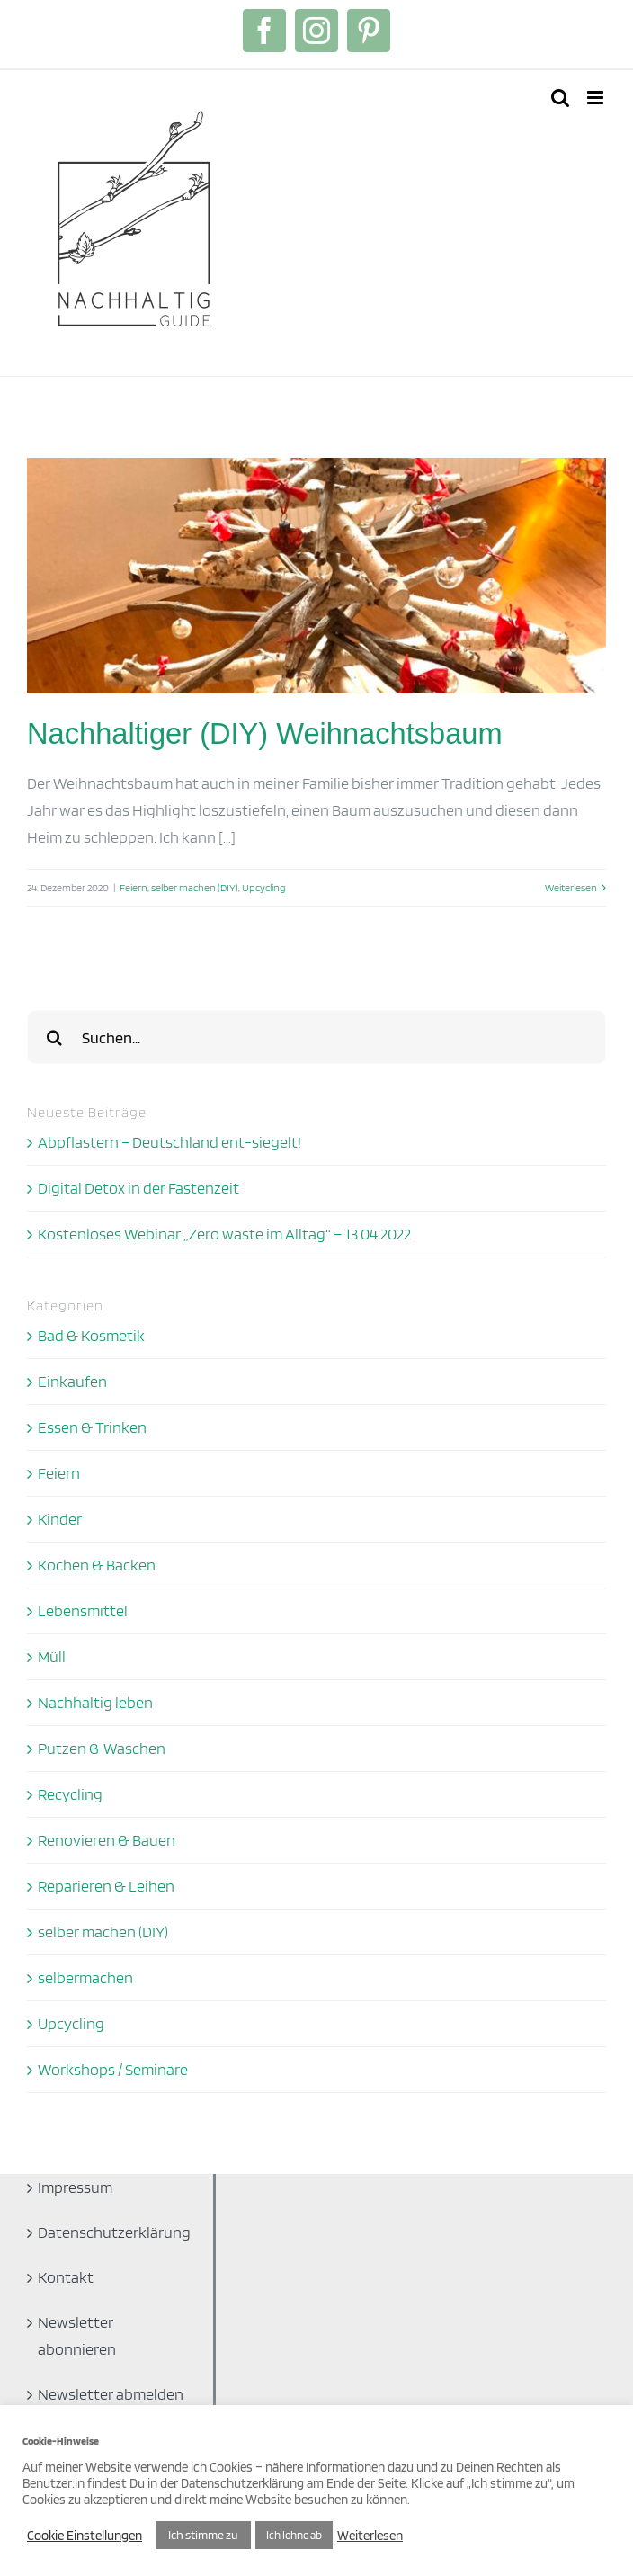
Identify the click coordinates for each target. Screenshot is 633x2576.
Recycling (70, 1793)
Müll (52, 1656)
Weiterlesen (370, 2535)
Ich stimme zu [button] (203, 2534)
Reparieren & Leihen (106, 1885)
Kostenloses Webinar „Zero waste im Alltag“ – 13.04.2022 (224, 1233)
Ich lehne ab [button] (294, 2535)
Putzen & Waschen (101, 1748)
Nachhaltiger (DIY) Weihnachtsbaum (265, 733)
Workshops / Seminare (113, 2069)
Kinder (60, 1518)
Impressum (75, 2187)
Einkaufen (72, 1381)
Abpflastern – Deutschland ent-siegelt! (169, 1141)
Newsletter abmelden (110, 2393)
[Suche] (54, 1037)
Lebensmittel (83, 1610)
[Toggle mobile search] (560, 97)
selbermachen (85, 1977)
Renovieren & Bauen (106, 1839)
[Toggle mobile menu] (596, 97)
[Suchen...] (316, 1037)
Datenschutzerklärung (114, 2232)
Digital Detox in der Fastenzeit (138, 1187)
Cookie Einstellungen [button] (84, 2535)
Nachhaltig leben (95, 1702)
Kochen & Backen (97, 1564)
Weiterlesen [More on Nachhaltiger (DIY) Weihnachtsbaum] (571, 887)
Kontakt (66, 2276)
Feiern (133, 887)
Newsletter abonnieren (77, 2335)
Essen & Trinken (92, 1427)
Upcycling (263, 887)
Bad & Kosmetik (91, 1335)
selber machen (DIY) (194, 887)
